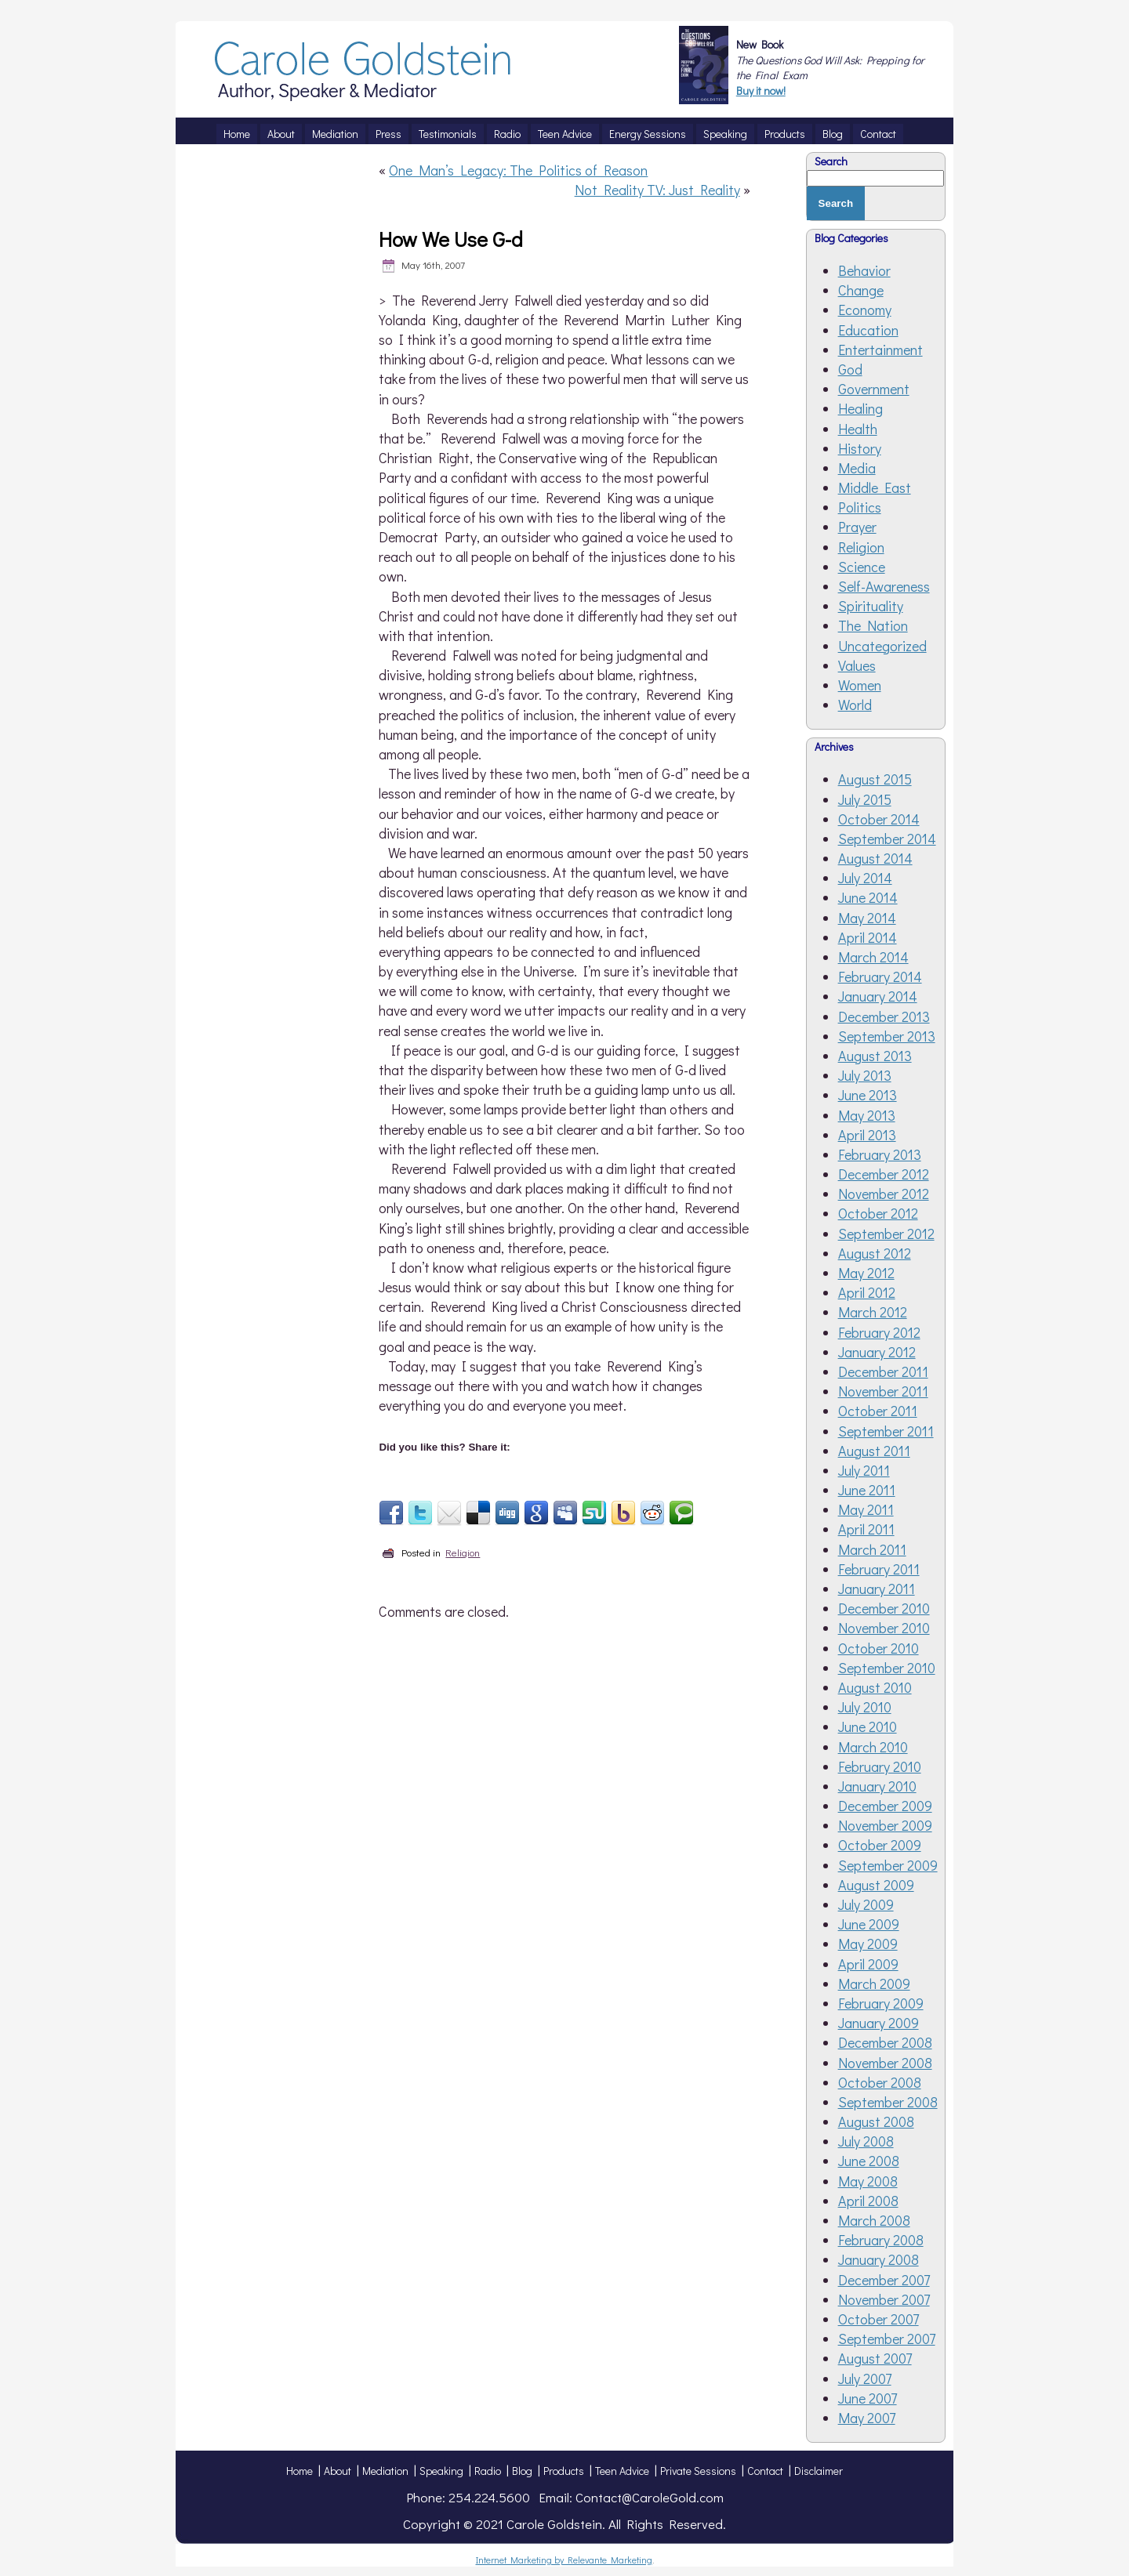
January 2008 (878, 2259)
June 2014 (868, 897)
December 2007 (884, 2279)
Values (857, 665)
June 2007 (867, 2398)
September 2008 (888, 2101)
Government (873, 388)
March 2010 (873, 1746)
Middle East (874, 487)
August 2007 (875, 2358)
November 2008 (885, 2062)
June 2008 (868, 2160)
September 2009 (888, 1865)
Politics (859, 507)
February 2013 (879, 1154)
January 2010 (877, 1786)
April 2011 (866, 1529)
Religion (462, 1552)
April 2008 (868, 2200)
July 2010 (864, 1706)
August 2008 (876, 2121)
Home (299, 2470)
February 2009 (881, 2003)
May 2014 (867, 917)
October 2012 (878, 1213)
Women (859, 685)
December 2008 (885, 2042)
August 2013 (875, 1055)
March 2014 (873, 956)
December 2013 (884, 1016)
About (337, 2470)
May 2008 (868, 2181)
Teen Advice (622, 2470)
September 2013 (886, 1036)
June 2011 (866, 1489)
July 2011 (864, 1470)
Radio (487, 2470)
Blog (522, 2470)
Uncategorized (882, 645)
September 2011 (886, 1431)
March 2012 (872, 1311)
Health (857, 428)
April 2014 (867, 937)
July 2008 (866, 2141)
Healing (860, 408)
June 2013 (867, 1094)
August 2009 (876, 1884)
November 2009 (885, 1825)
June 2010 (867, 1726)
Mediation (385, 2470)
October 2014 (879, 819)
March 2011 (872, 1549)
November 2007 (884, 2299)
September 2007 (886, 2338)
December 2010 (884, 1608)
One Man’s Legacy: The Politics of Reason (518, 170)
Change (861, 290)
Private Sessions (698, 2470)
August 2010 (875, 1687)
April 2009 (868, 1964)
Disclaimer (818, 2470)
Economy (864, 309)
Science (861, 566)
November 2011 (883, 1391)
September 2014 (887, 838)
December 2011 (883, 1371)
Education (868, 330)
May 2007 (866, 2417)
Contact (765, 2470)
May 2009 (868, 1943)
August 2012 (874, 1253)
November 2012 (883, 1193)
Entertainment (880, 349)
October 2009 (879, 1844)
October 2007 (878, 2319)
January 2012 (877, 1351)
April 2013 (867, 1134)
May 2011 (866, 1509)
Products (563, 2470)
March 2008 (874, 2220)
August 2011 (874, 1450)
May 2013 (866, 1115)
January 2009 (878, 2022)
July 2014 (865, 877)
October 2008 (879, 2082)
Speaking (441, 2470)
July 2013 (864, 1075)
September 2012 (886, 1233)
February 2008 (881, 2239)
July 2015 (864, 799)
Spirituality (870, 605)
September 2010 (886, 1667)
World (855, 704)
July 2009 (866, 1904)
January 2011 (876, 1588)
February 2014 (880, 976)
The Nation (873, 625)
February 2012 (879, 1332)
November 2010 (884, 1627)
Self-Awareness (884, 586)
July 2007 (864, 2378)
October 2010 (878, 1648)
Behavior (864, 270)
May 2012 (866, 1272)
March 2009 (874, 1983)
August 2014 (875, 858)
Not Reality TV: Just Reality (657, 189)
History (859, 448)
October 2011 (877, 1410)
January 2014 (877, 996)
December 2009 (885, 1805)
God (850, 369)
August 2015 (875, 779)
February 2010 (879, 1766)
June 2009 (868, 1924)
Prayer (857, 526)
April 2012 (866, 1292)
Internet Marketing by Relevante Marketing (564, 2559)
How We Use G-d (451, 239)
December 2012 (883, 1174)
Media (857, 467)
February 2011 (879, 1569)
